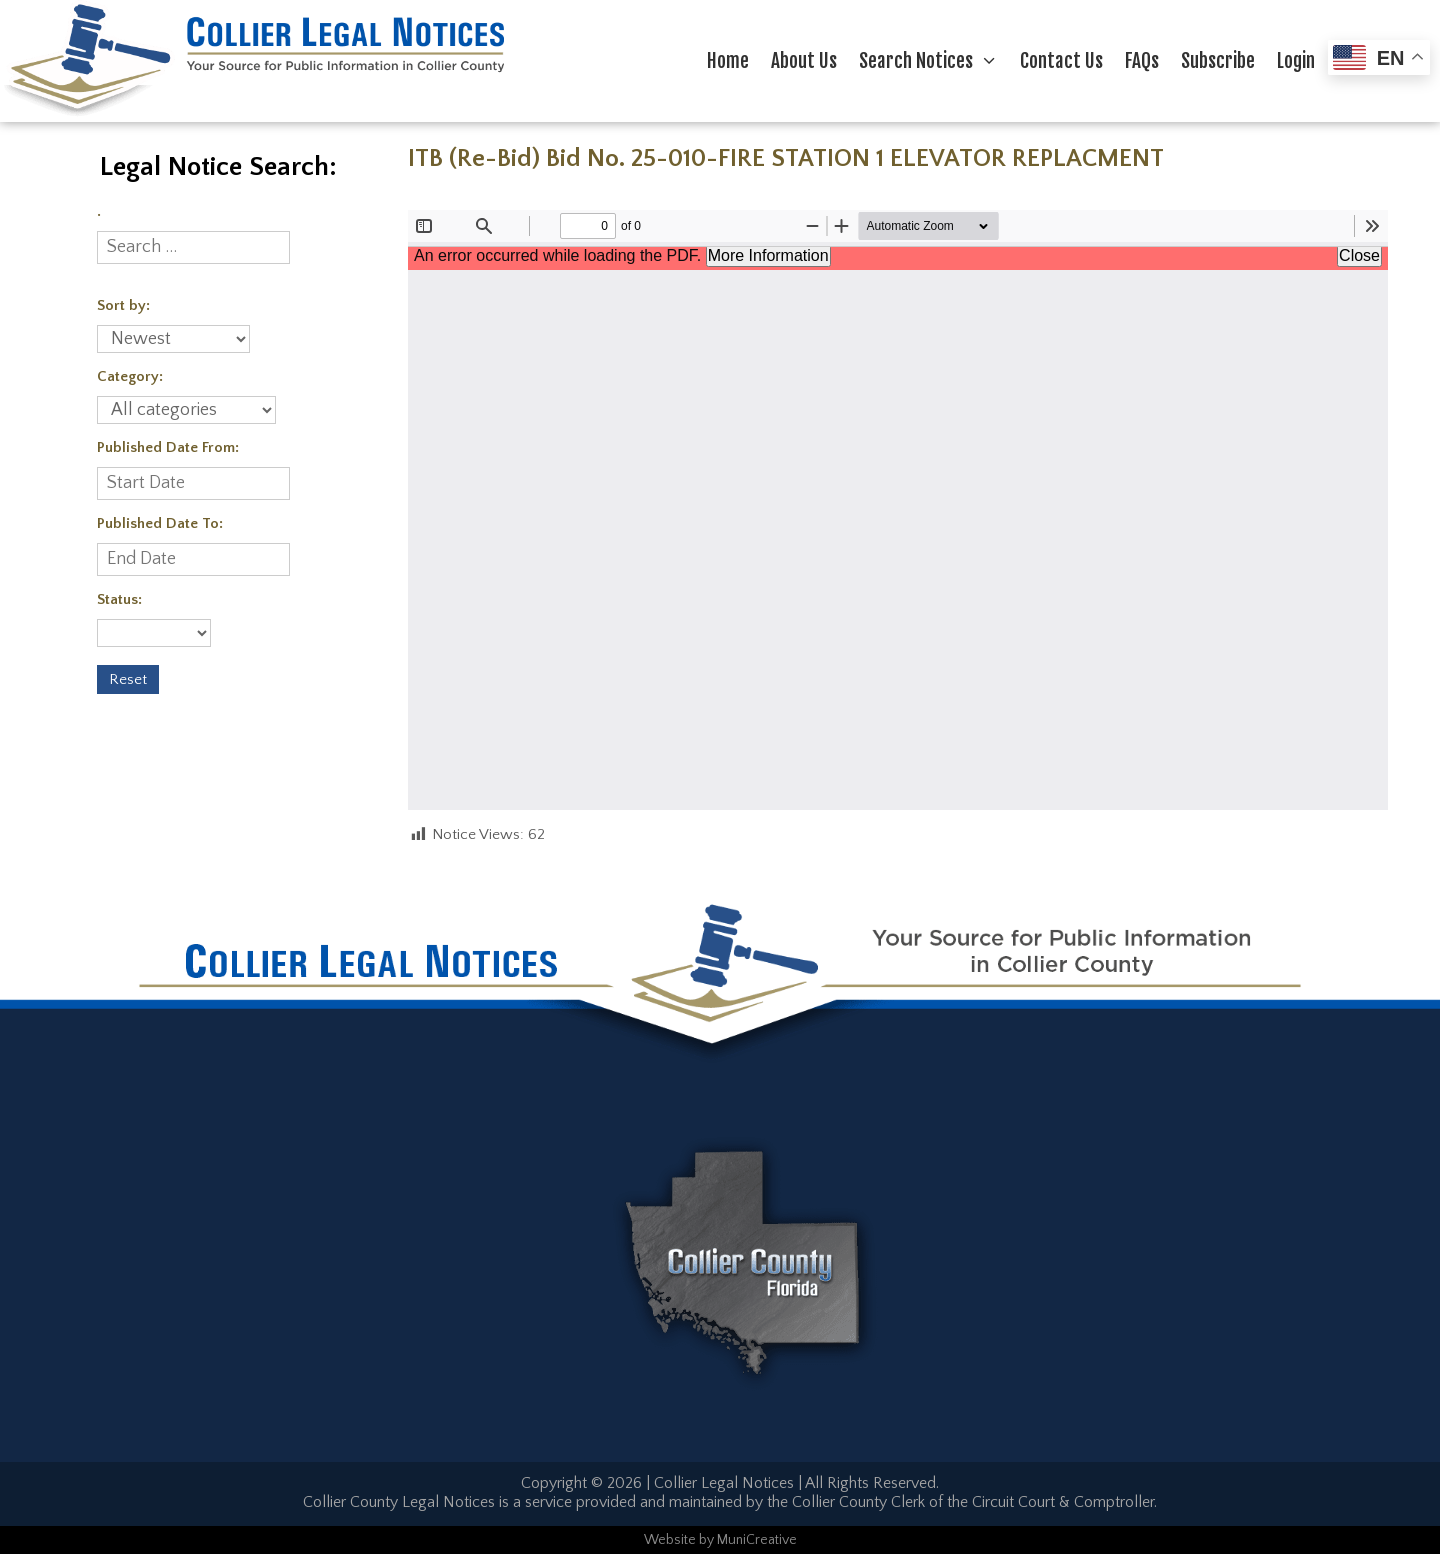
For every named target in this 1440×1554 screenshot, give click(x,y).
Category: (130, 376)
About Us (804, 61)
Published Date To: (160, 523)
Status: (119, 599)
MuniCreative (757, 1540)
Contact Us (1061, 61)
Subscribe (1218, 61)
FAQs (1142, 61)
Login (1296, 61)
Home (728, 61)
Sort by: (123, 305)
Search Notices (934, 61)
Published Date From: (168, 447)
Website (670, 1540)
